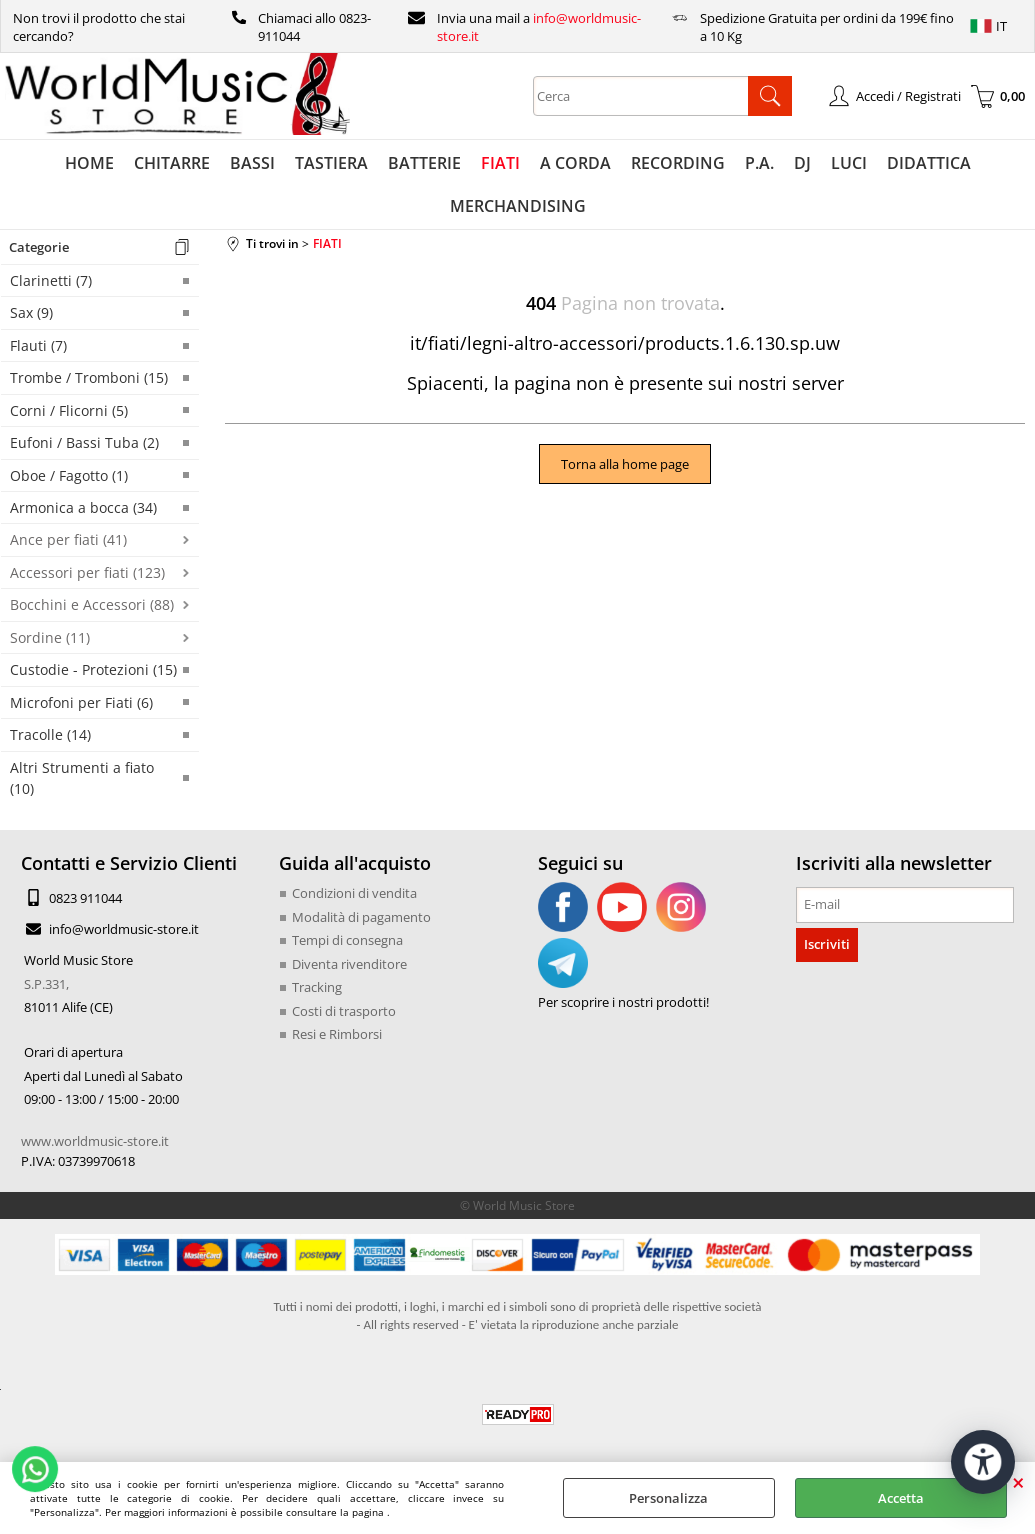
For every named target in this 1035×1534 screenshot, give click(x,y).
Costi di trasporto (344, 1011)
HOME (89, 163)
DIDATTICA (929, 163)
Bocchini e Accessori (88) (92, 604)
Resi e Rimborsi (337, 1034)
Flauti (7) (38, 345)
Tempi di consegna (347, 940)
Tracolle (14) (50, 734)
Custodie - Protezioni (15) (93, 669)
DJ (802, 163)
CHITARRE (172, 163)
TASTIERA (331, 163)
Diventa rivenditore (349, 964)
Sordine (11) (50, 637)
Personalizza (668, 1498)
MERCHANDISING (518, 206)
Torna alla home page (625, 464)
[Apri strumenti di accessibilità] (983, 1462)
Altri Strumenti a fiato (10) (82, 778)
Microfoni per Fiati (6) (81, 702)
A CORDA (575, 163)
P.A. (759, 163)
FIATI (500, 163)
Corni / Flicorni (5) (69, 410)
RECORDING (678, 163)
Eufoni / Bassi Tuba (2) (84, 442)
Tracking (317, 987)
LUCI (849, 163)
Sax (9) (31, 312)
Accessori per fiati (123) (87, 572)
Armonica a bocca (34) (83, 507)
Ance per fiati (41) (68, 539)
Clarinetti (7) (51, 280)
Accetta (901, 1498)
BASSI (252, 163)
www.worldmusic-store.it (95, 1141)
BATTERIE (424, 163)
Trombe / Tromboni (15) (89, 377)
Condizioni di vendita (354, 893)
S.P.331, (46, 984)
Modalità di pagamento (361, 917)
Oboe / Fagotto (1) (69, 475)
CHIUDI (1018, 1482)
